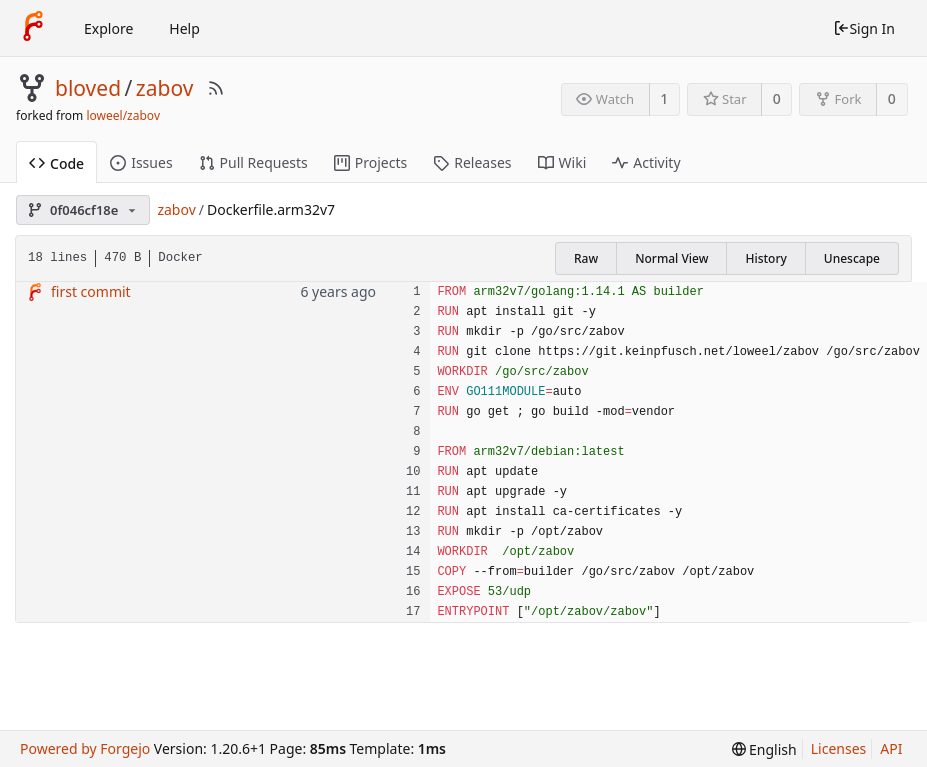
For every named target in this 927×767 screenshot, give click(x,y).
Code (56, 163)
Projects (370, 162)
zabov (165, 88)
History (765, 258)
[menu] (764, 749)
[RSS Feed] (216, 88)
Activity (646, 162)
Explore (108, 28)
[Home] (33, 28)
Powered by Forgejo (85, 748)
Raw (586, 258)
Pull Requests (253, 162)
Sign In (864, 28)
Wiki (562, 162)
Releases (472, 162)
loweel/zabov (123, 115)
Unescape (852, 258)
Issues (141, 162)
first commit (91, 291)
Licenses (839, 748)
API (891, 748)
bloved (88, 88)
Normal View (671, 258)
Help (184, 28)
